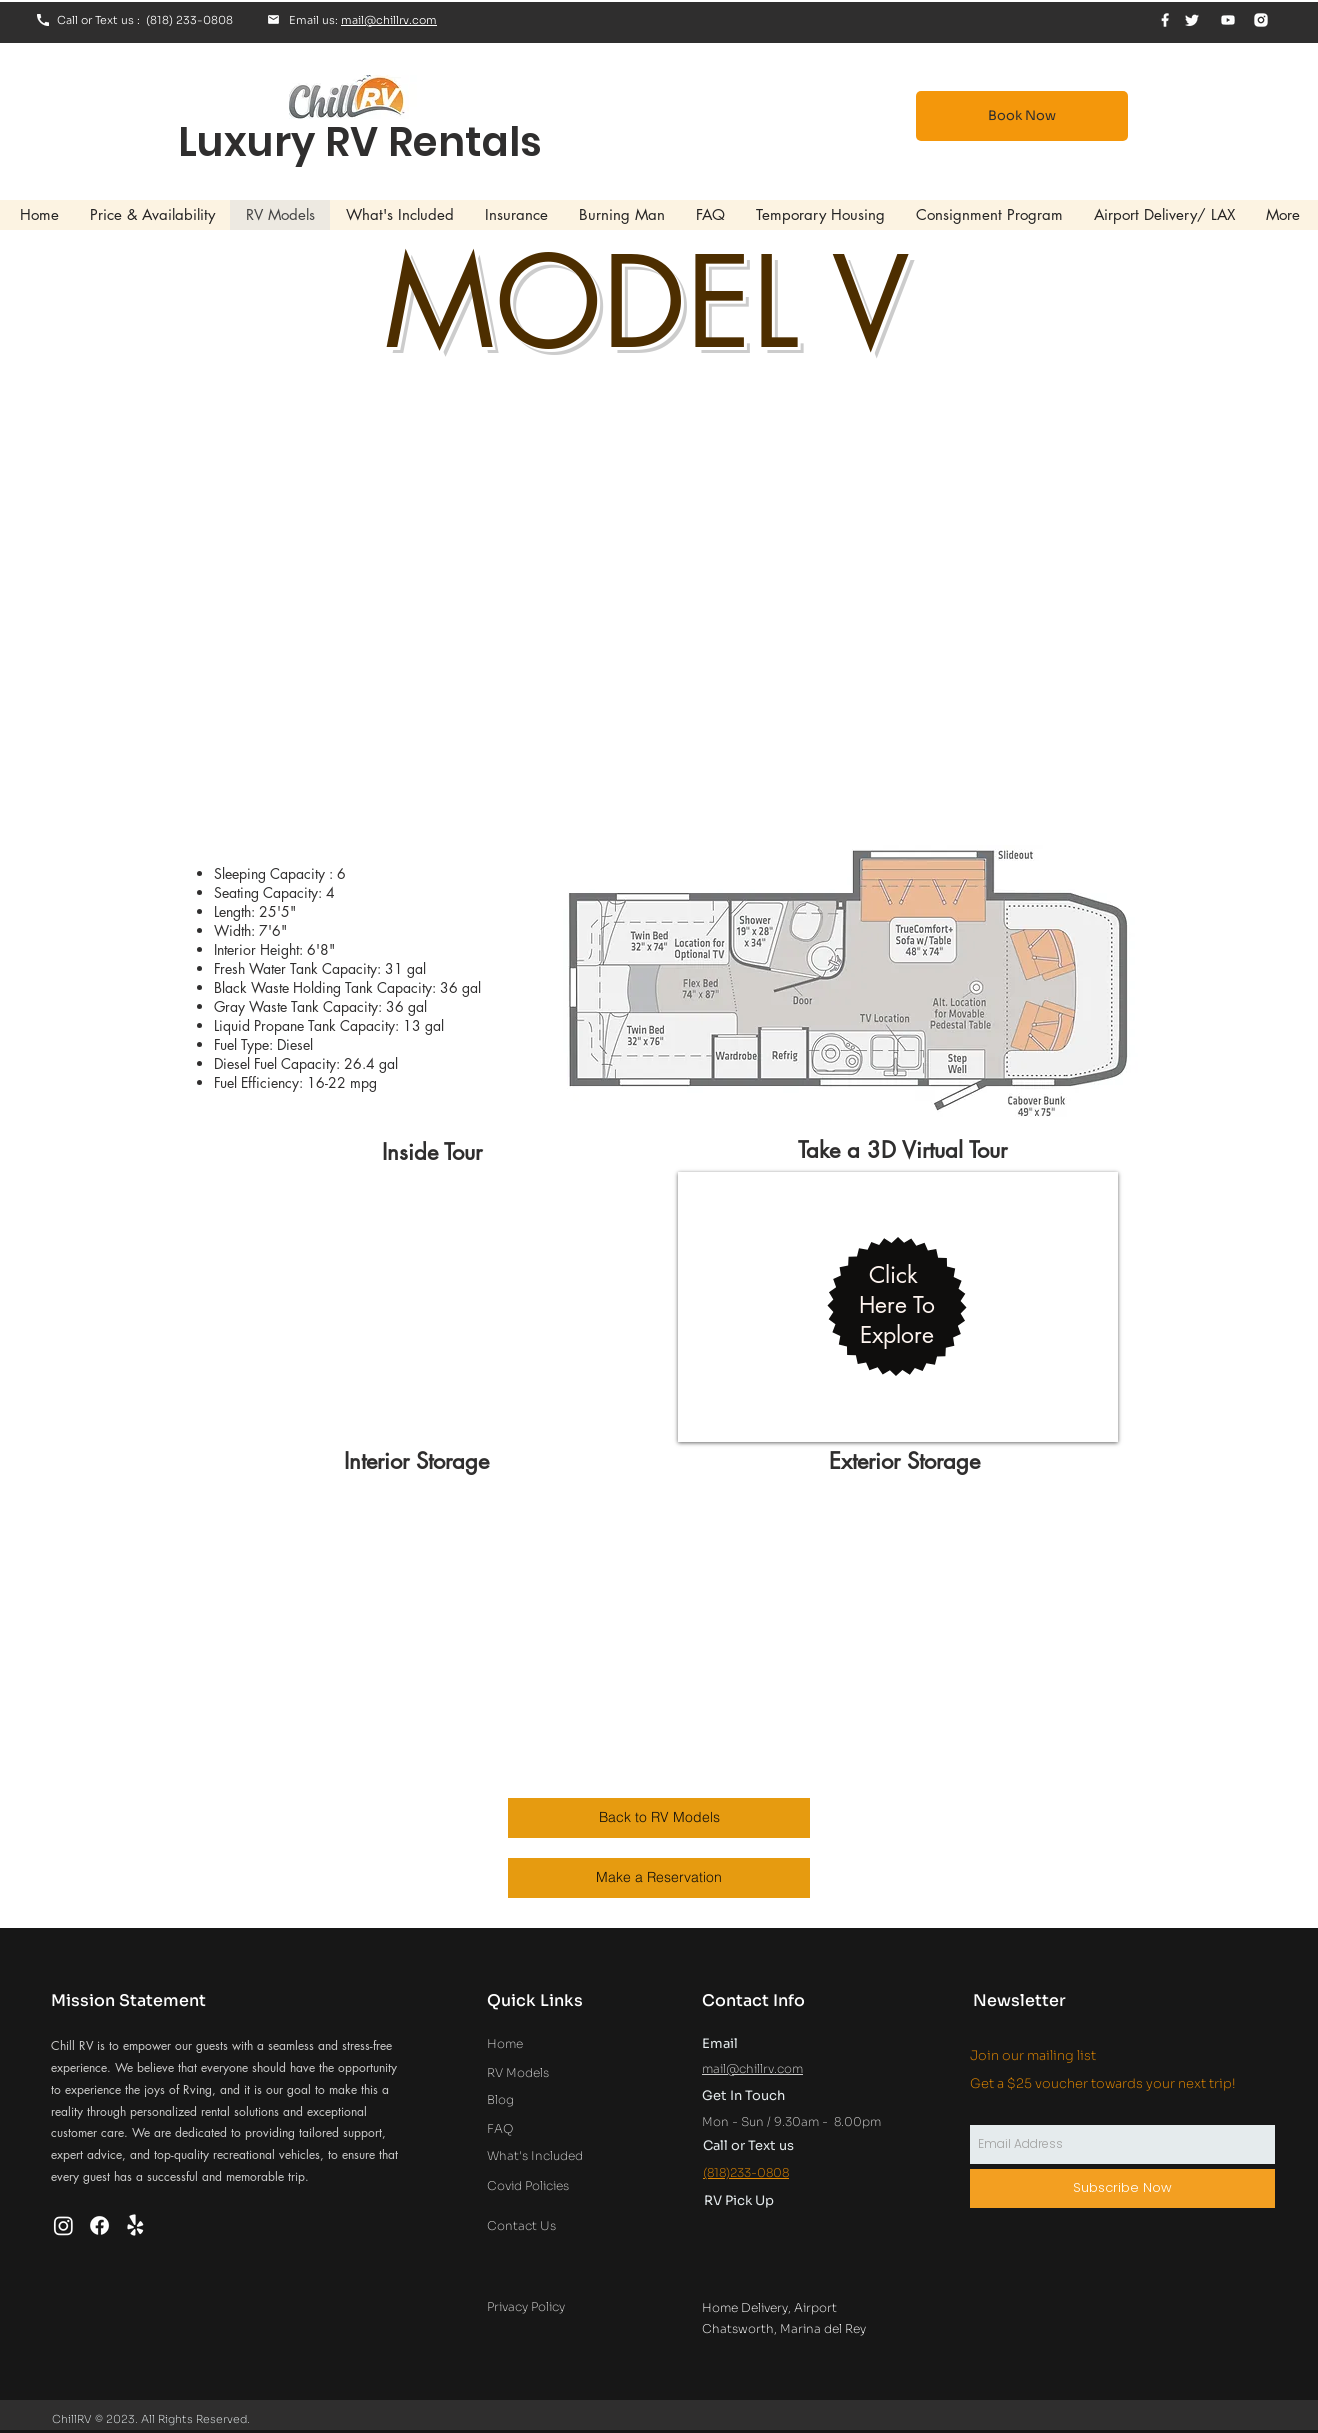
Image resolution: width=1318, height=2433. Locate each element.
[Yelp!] (135, 2225)
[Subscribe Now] (1122, 2188)
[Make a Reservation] (659, 1878)
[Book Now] (1022, 116)
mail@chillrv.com (389, 20)
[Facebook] (99, 2225)
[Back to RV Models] (659, 1818)
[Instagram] (63, 2225)
